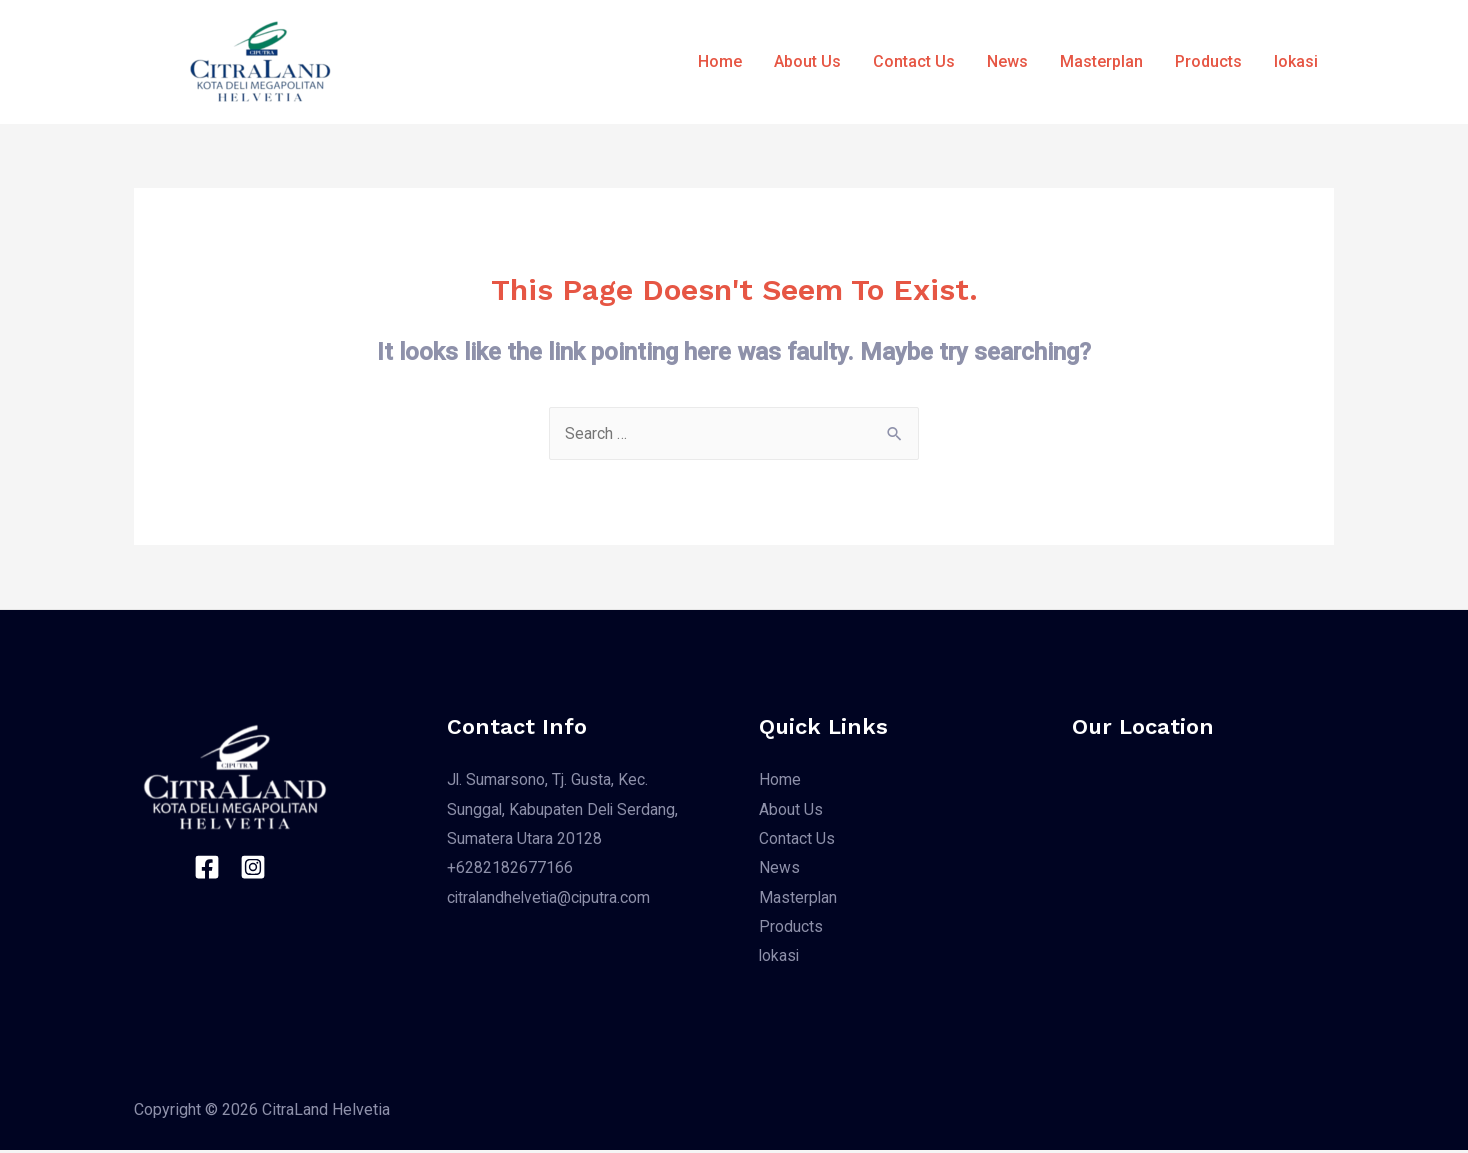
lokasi (1296, 61)
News (1007, 61)
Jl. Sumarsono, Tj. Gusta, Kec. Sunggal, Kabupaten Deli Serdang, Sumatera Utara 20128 (564, 809)
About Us (807, 61)
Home (720, 61)
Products (1208, 61)
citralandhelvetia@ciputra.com (551, 898)
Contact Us (914, 61)
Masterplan (1101, 61)
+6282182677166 (510, 869)
